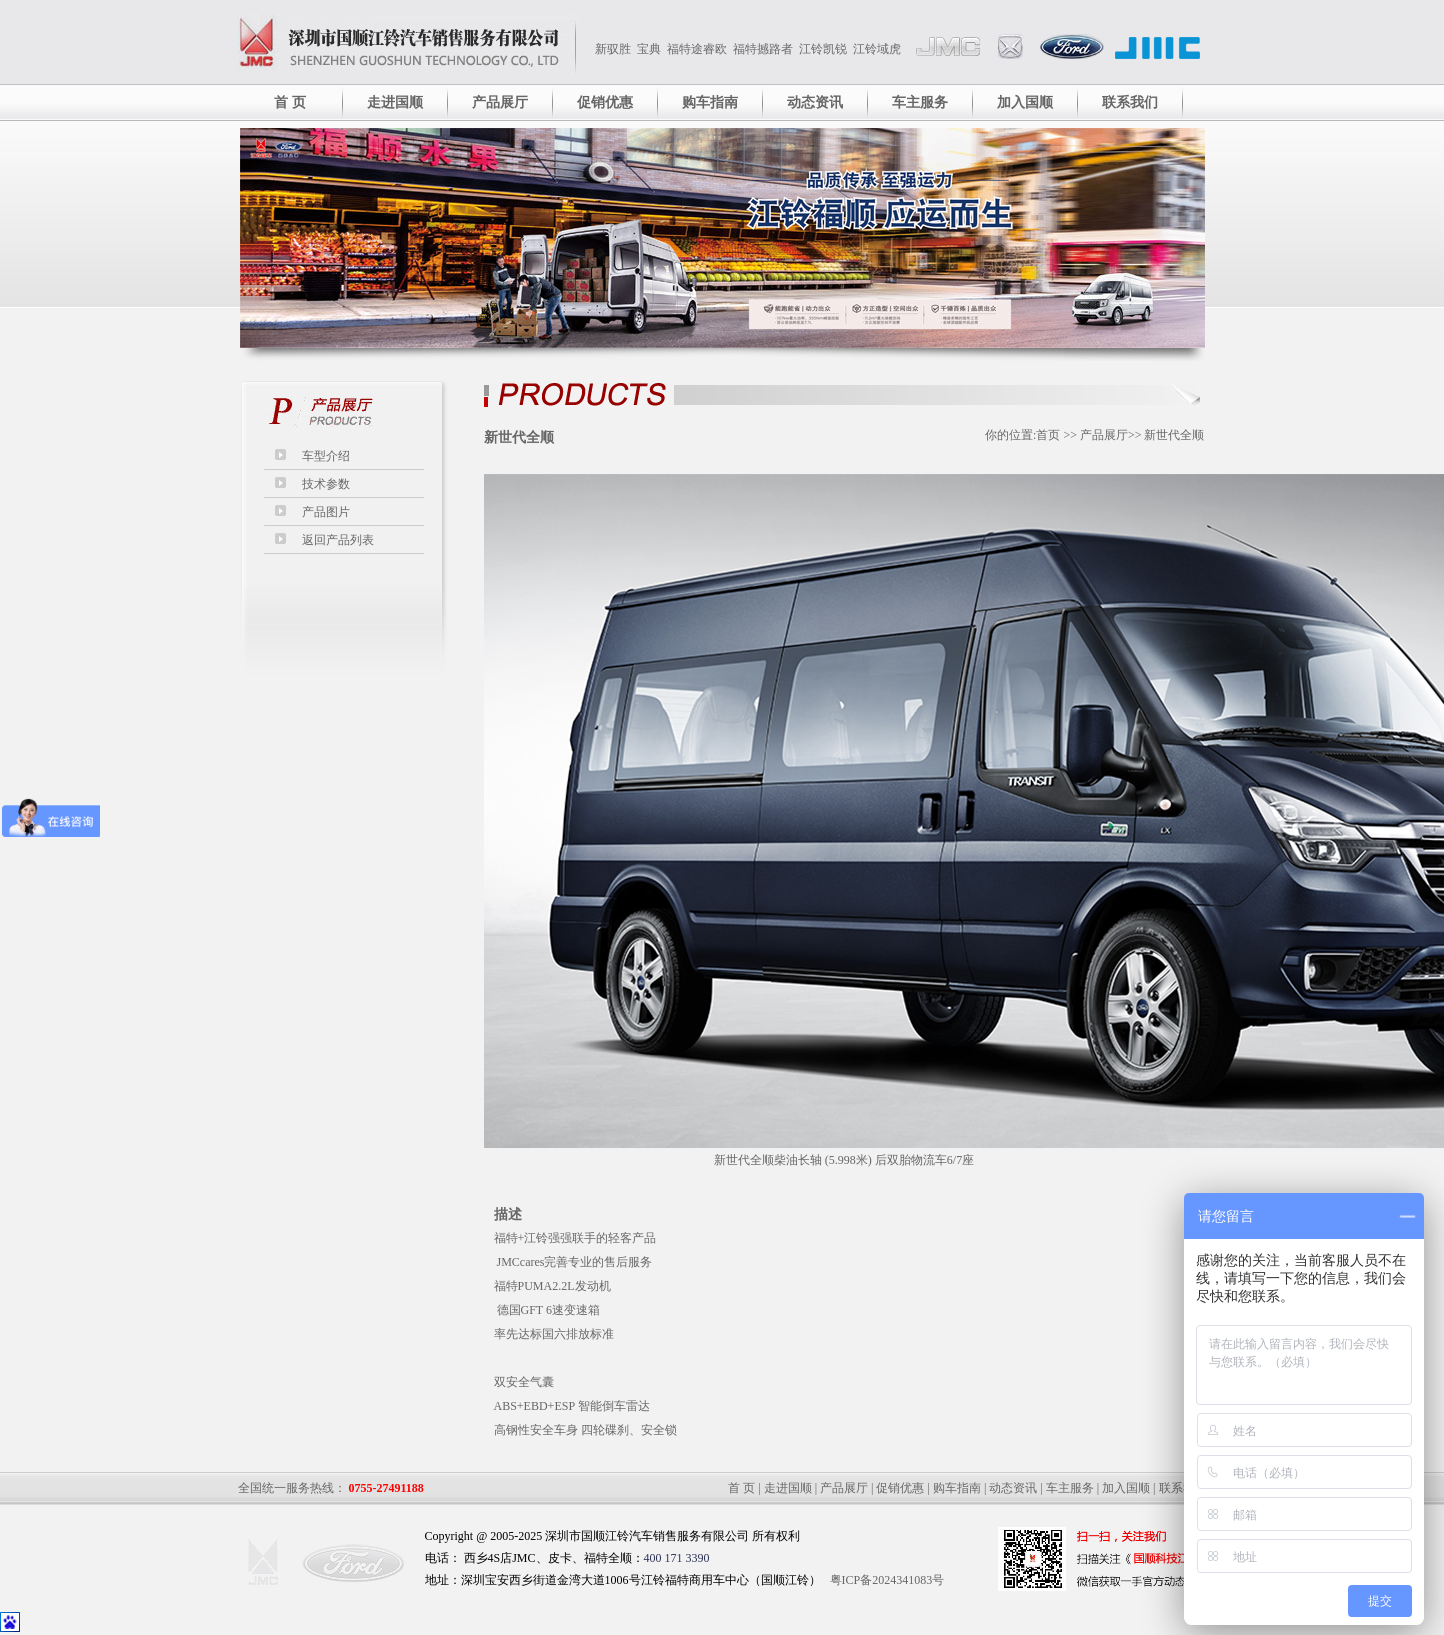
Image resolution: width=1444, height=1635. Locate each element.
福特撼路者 (763, 49)
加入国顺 (1025, 102)
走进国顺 (395, 102)
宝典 (649, 49)
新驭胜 (613, 49)
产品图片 (326, 512)
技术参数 (326, 484)
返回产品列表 (338, 540)
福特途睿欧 (697, 49)
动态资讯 (815, 102)
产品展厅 (500, 102)
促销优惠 (605, 102)
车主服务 (920, 102)
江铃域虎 (877, 49)
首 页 (290, 102)
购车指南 (710, 102)
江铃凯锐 (823, 49)
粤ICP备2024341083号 (887, 1580)
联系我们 (1130, 102)
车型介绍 (326, 456)
